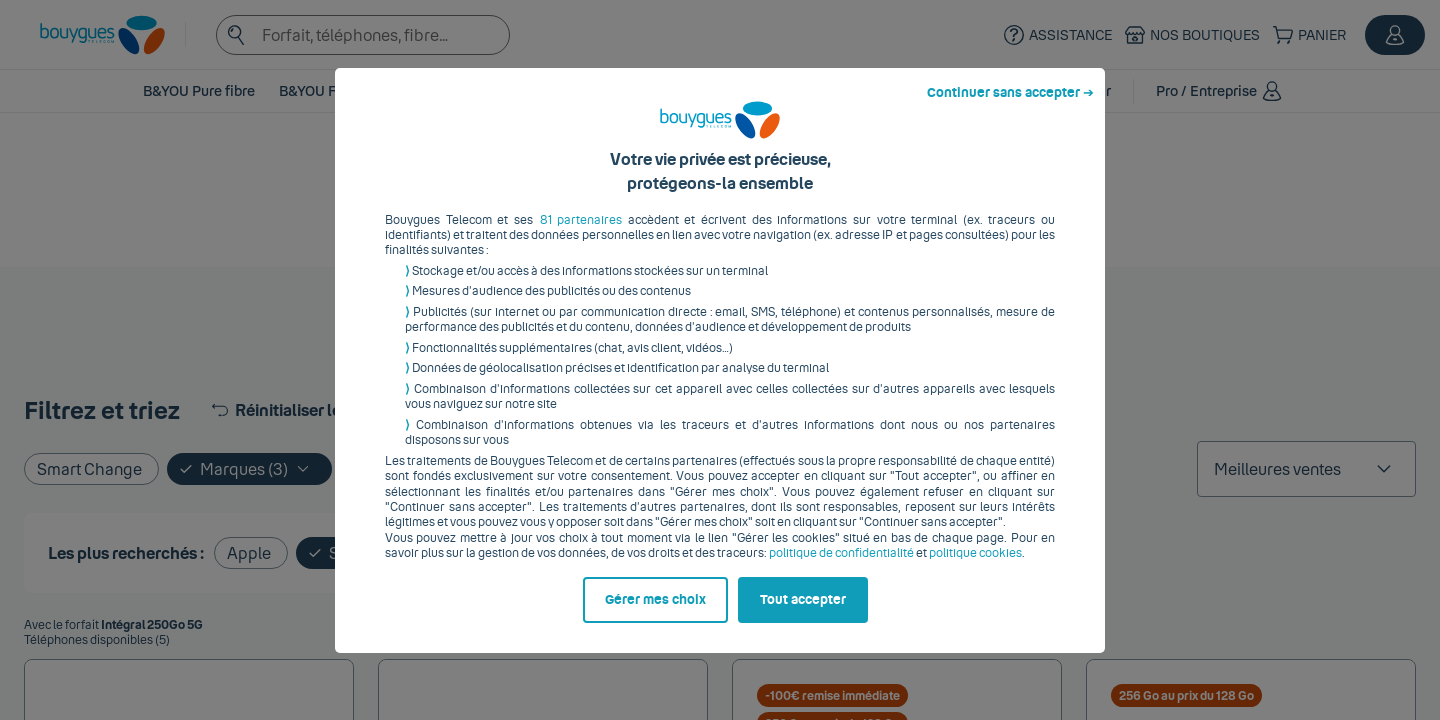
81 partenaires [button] (581, 235)
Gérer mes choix (655, 615)
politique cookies (975, 569)
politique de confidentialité (841, 569)
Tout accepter (803, 615)
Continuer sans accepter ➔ (1010, 108)
